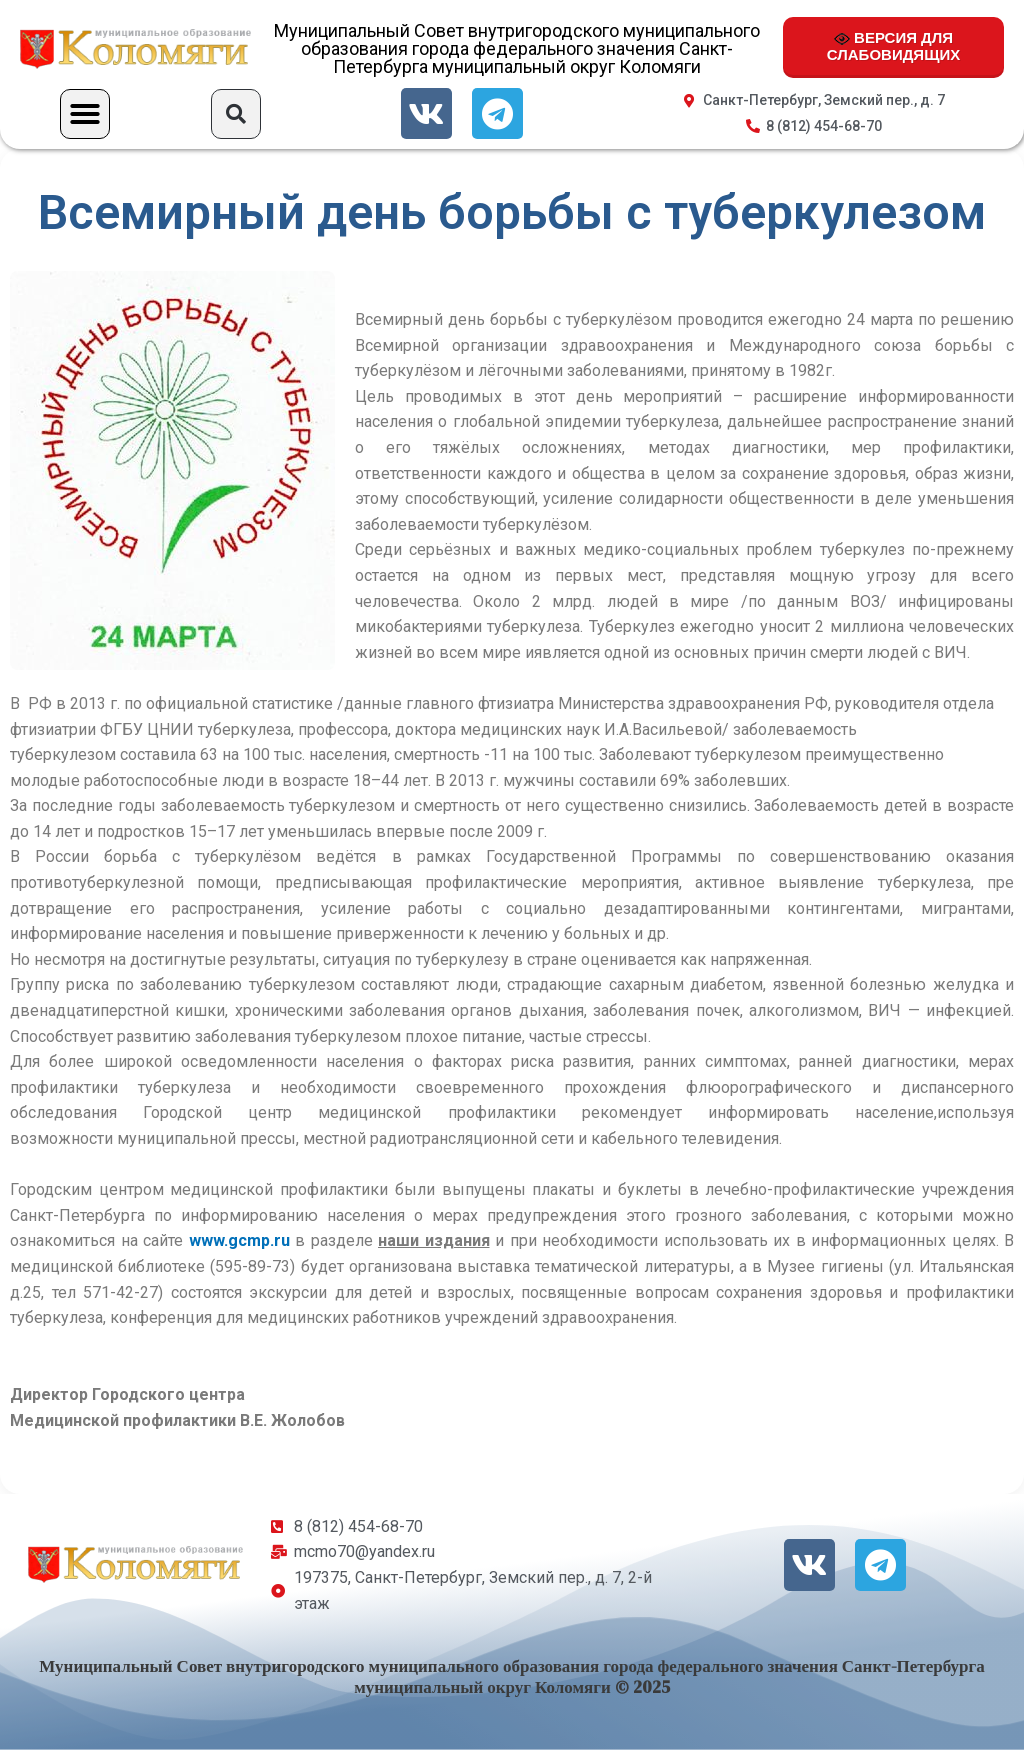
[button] (85, 114)
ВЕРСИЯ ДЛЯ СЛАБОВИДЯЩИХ (893, 46)
